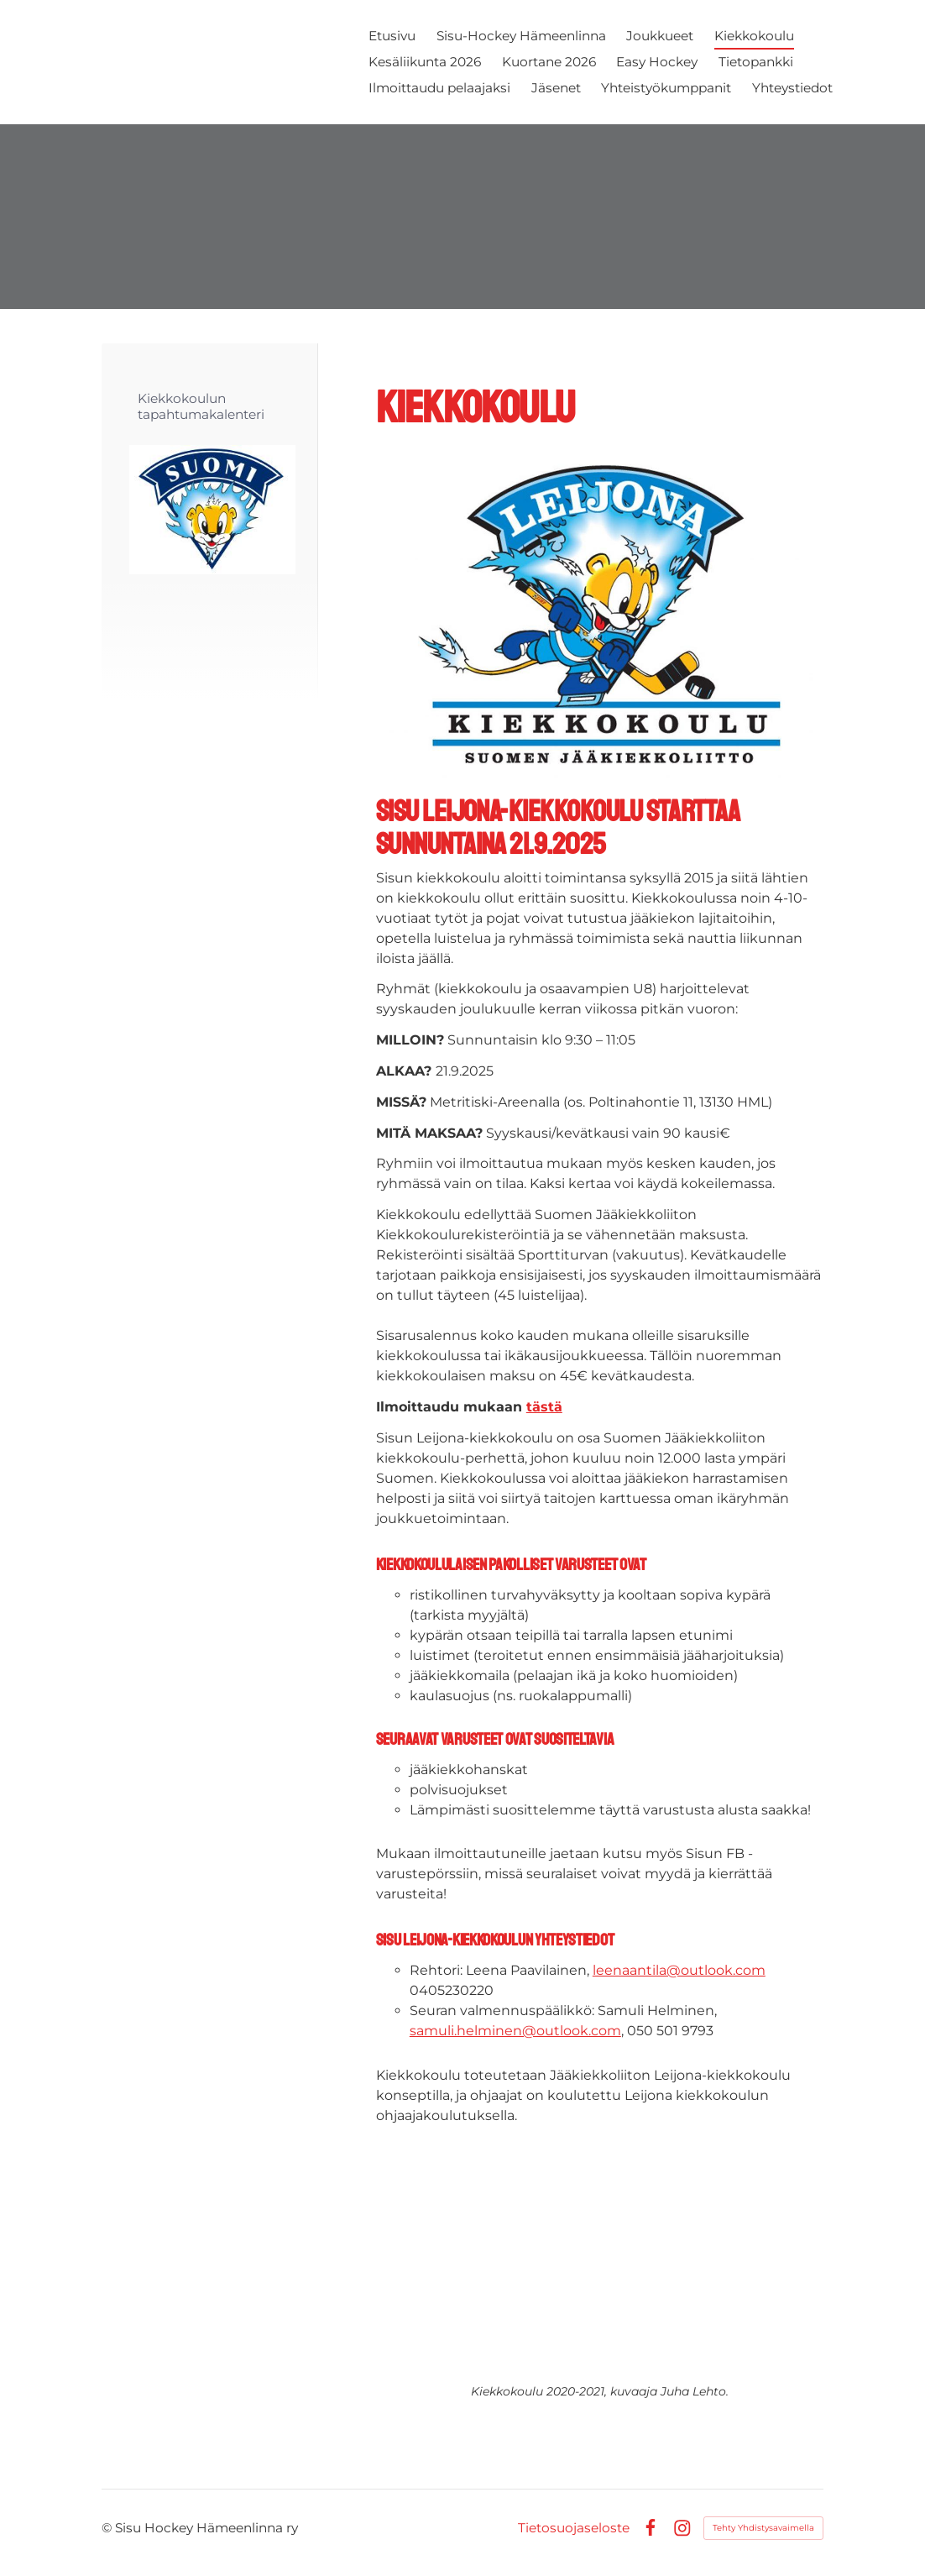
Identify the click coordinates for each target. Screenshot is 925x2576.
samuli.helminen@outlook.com (515, 2031)
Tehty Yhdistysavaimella (763, 2527)
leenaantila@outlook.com (679, 1970)
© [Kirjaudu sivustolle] (108, 2528)
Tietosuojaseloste (574, 2527)
